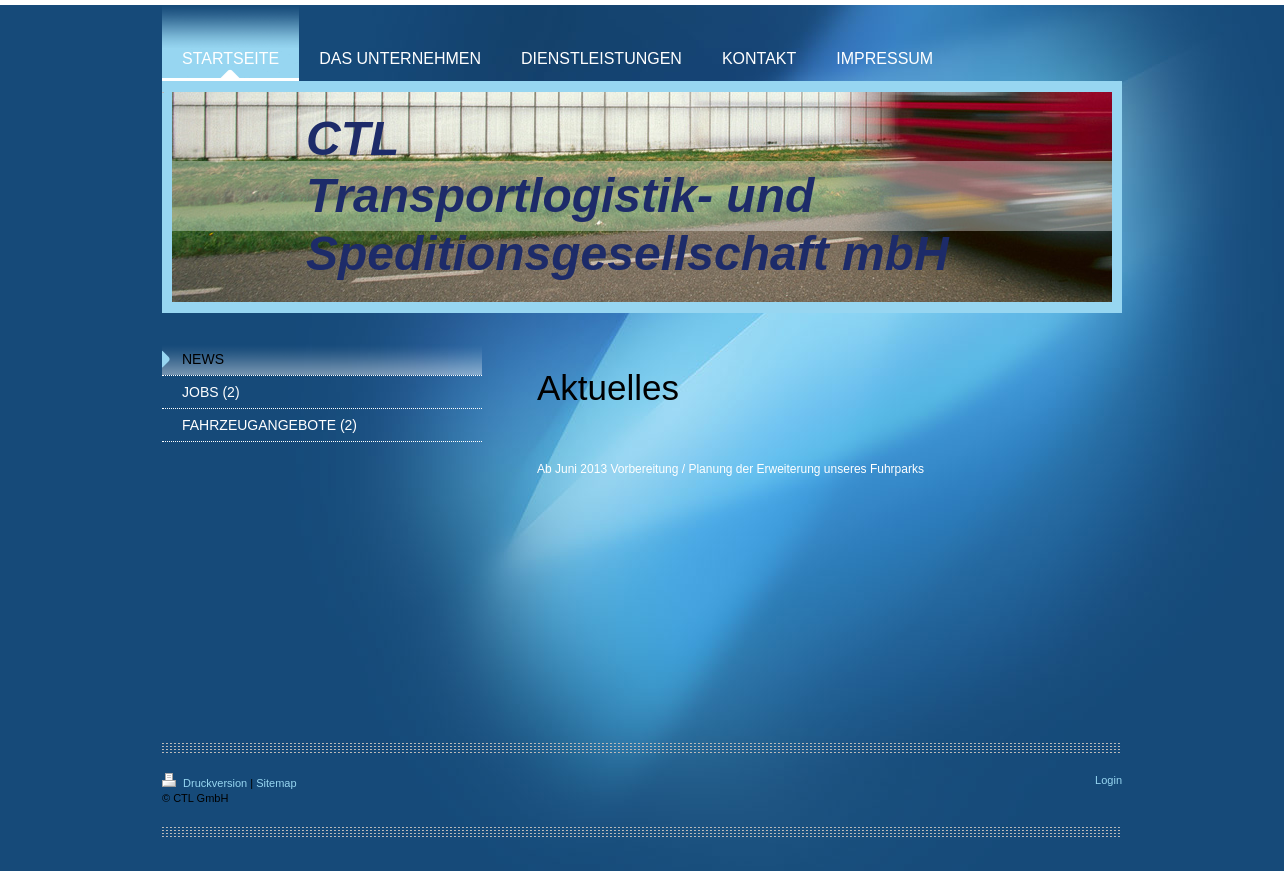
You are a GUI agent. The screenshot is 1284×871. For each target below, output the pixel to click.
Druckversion (206, 783)
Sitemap (276, 783)
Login (1108, 780)
